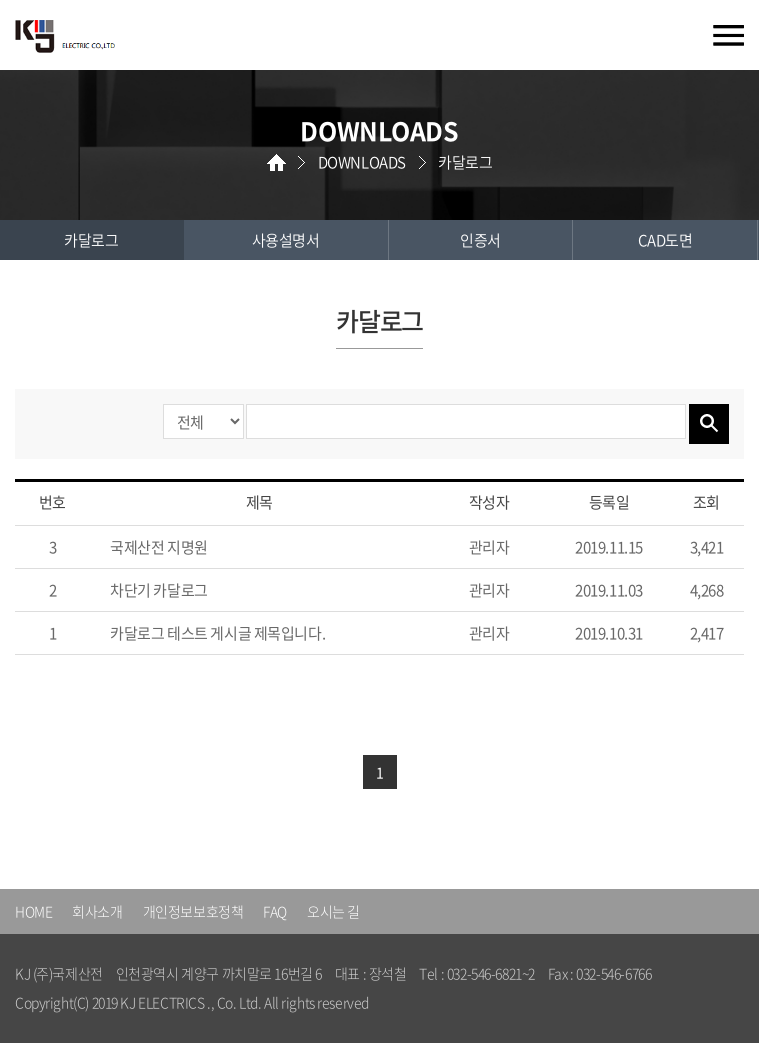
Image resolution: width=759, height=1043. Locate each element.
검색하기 (709, 424)
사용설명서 (286, 240)
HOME (33, 911)
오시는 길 (333, 911)
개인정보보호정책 (193, 911)
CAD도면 (665, 240)
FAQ (275, 911)
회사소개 (97, 911)
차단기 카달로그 (159, 590)
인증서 (480, 240)
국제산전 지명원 (159, 547)
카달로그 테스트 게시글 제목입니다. (217, 633)
